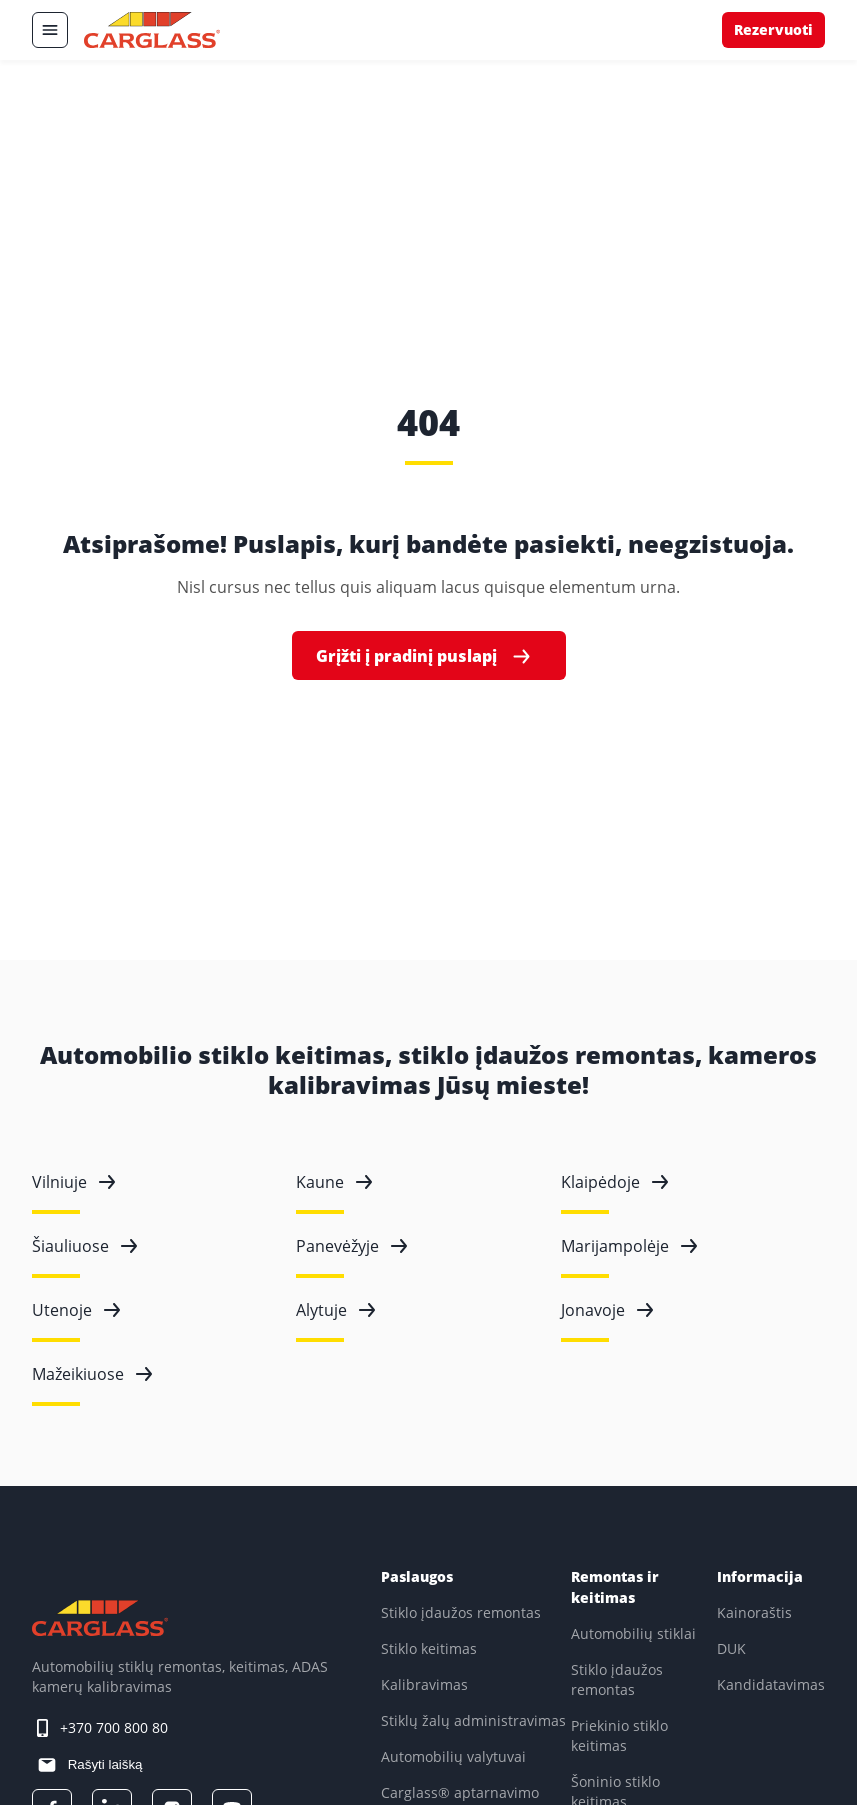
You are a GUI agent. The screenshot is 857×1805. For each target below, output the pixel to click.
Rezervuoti (773, 29)
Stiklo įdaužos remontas (461, 1612)
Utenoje (76, 1310)
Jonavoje (607, 1310)
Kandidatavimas (771, 1684)
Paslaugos (417, 1576)
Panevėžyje (351, 1246)
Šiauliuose (84, 1246)
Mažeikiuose (92, 1374)
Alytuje (335, 1310)
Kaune (334, 1182)
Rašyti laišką (103, 1764)
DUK (731, 1648)
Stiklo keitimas (429, 1648)
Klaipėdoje (614, 1182)
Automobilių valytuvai (453, 1756)
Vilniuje (73, 1182)
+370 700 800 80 (114, 1727)
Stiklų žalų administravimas (473, 1720)
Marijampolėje (629, 1246)
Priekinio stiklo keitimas (619, 1735)
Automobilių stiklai (633, 1633)
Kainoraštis (754, 1612)
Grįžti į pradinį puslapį (425, 656)
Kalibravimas (424, 1684)
